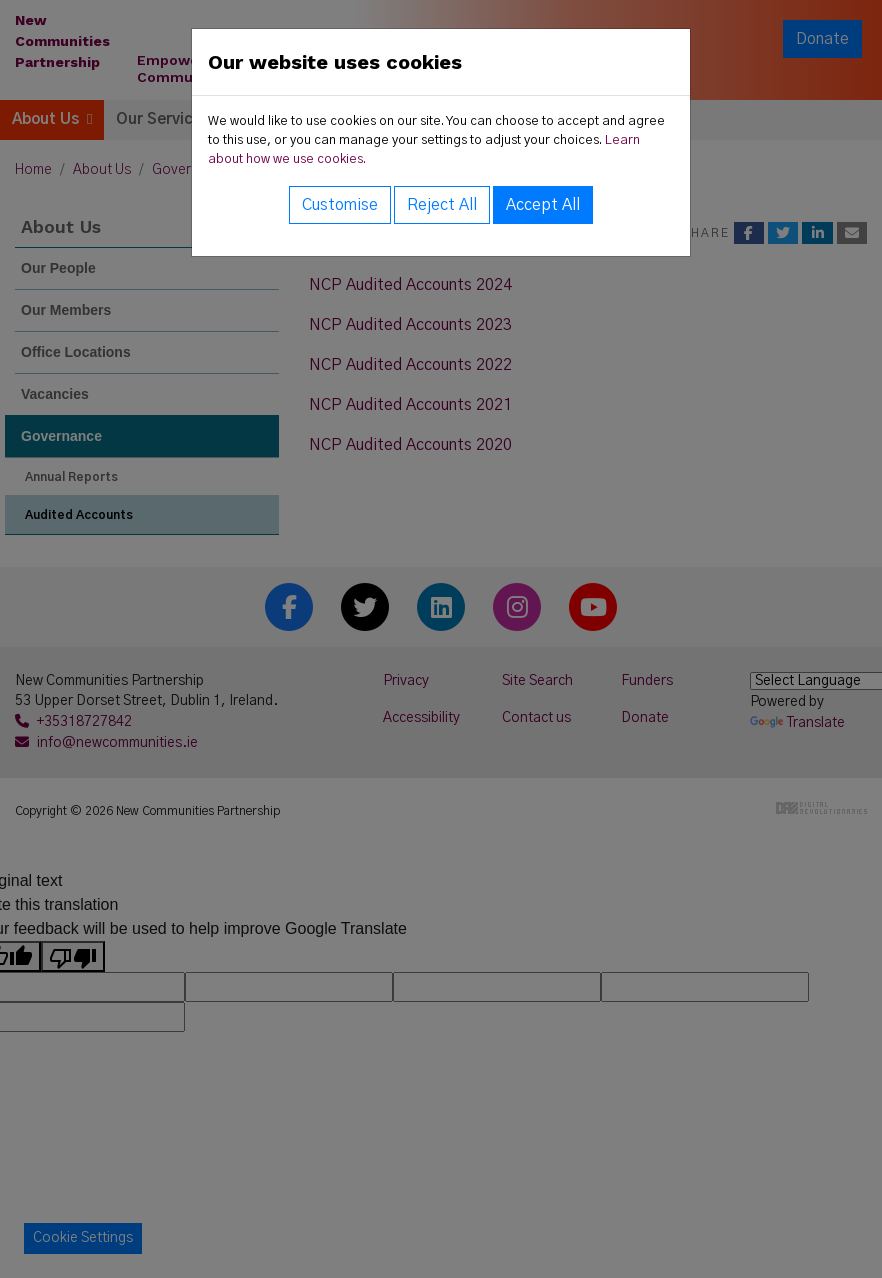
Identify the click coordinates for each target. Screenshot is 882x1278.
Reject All (442, 205)
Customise (340, 205)
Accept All (543, 205)
